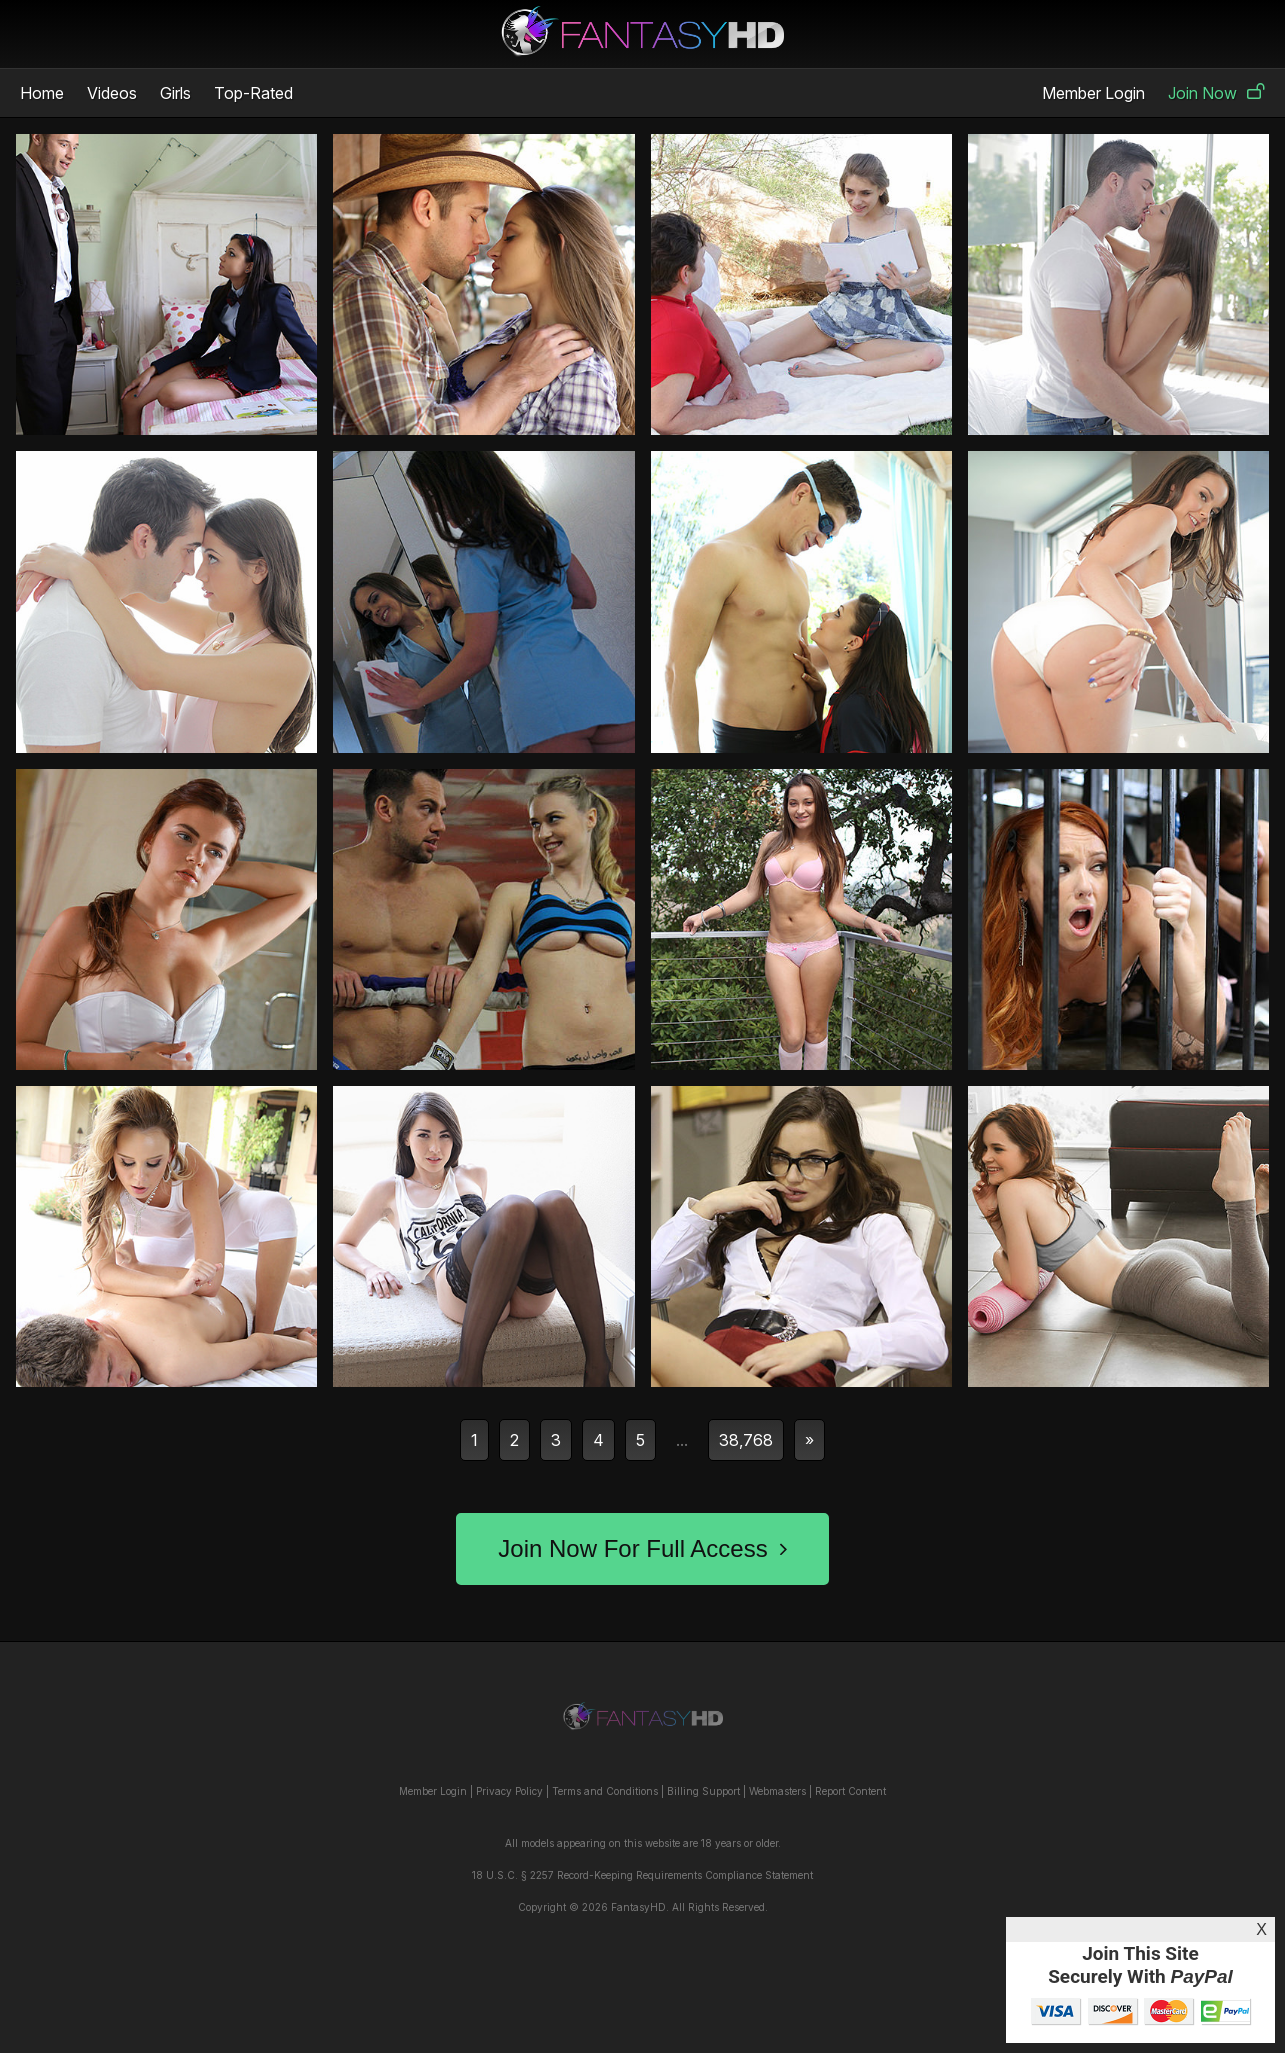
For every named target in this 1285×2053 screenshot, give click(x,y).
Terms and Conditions (605, 1791)
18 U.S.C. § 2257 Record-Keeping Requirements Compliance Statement (642, 1875)
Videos (112, 93)
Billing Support (703, 1791)
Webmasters (777, 1791)
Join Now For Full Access (642, 1548)
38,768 (746, 1440)
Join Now (1216, 93)
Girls (175, 93)
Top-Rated (253, 93)
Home (42, 93)
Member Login (1093, 93)
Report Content (850, 1791)
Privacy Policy (509, 1791)
